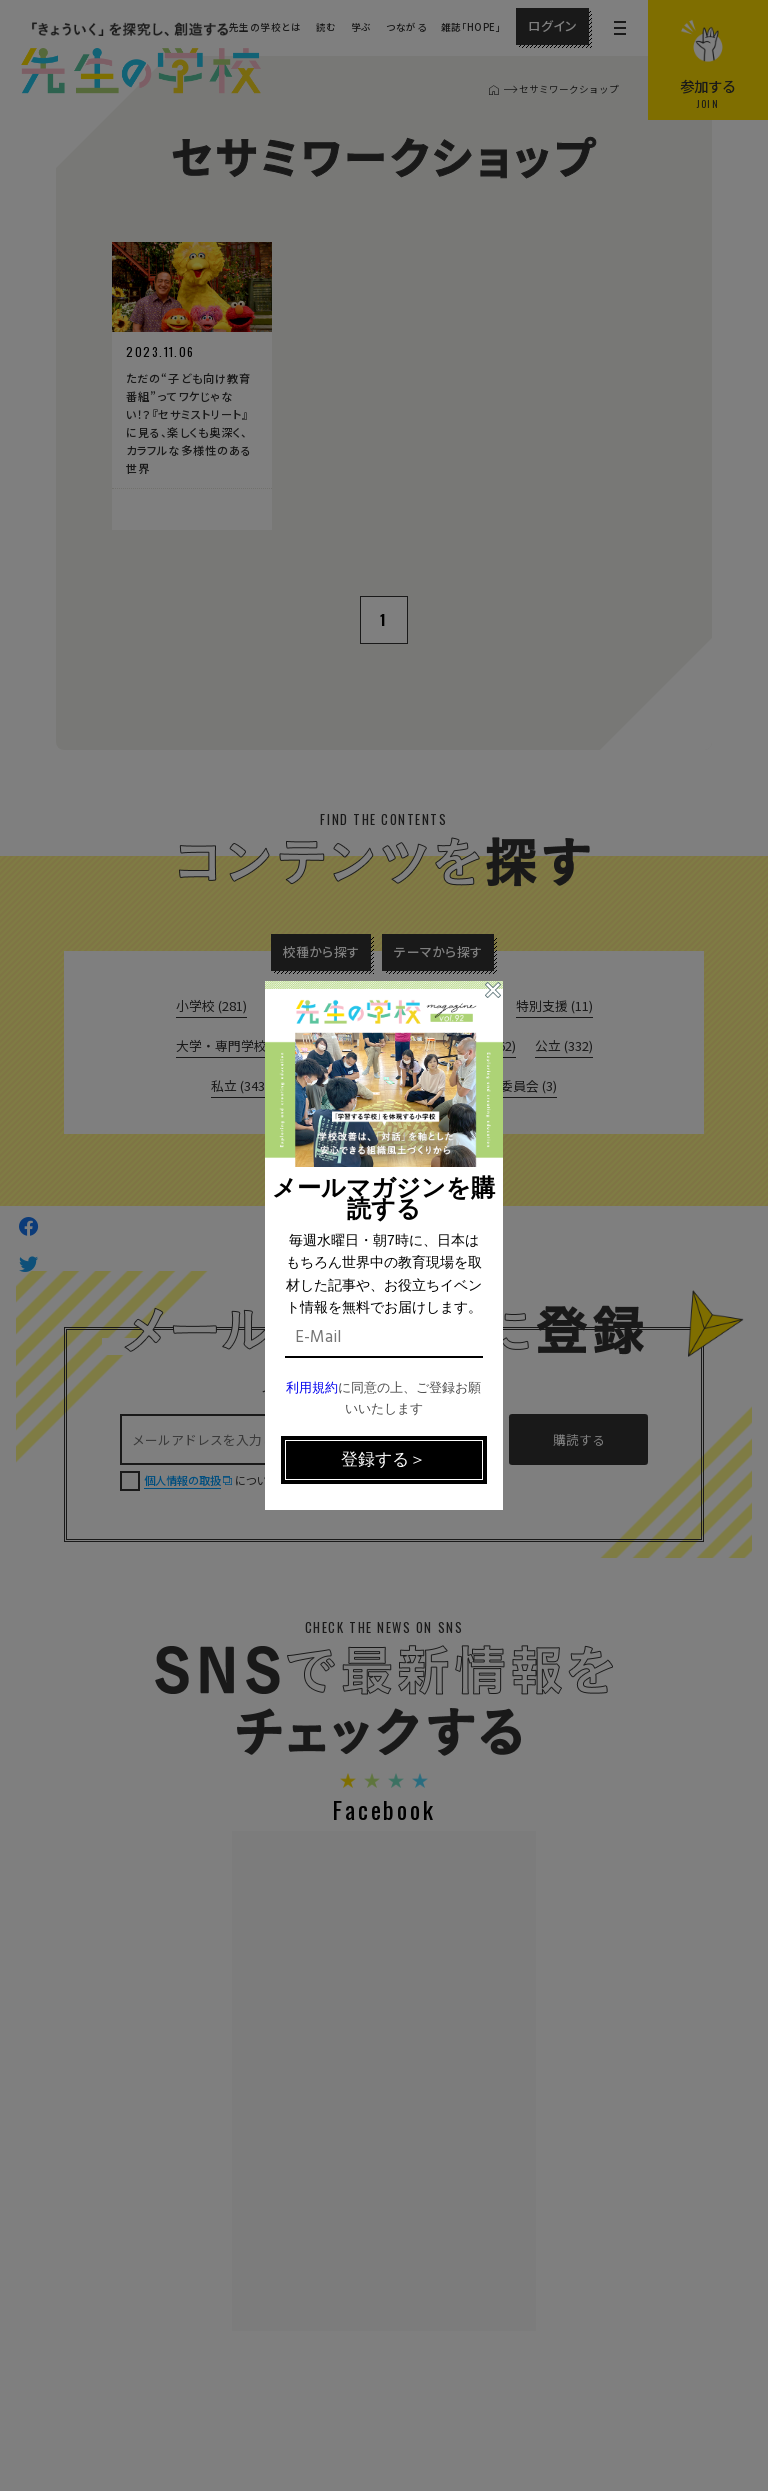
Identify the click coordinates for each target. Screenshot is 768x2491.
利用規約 (312, 1388)
